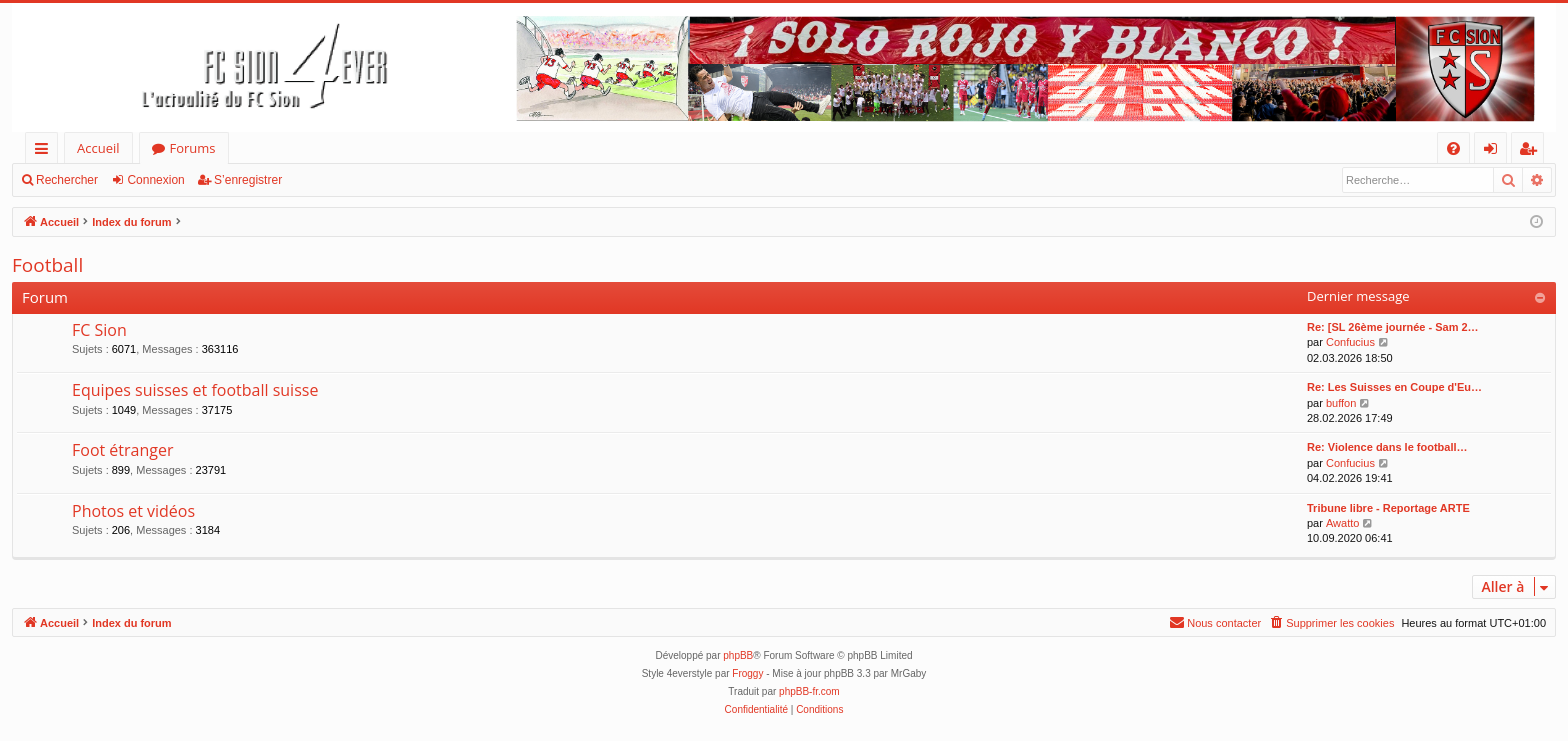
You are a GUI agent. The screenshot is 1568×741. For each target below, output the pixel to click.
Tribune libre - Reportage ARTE (1388, 508)
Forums (193, 148)
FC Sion (99, 330)
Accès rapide (45, 151)
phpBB (738, 655)
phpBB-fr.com (809, 691)
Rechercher (67, 180)
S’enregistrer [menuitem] (1532, 151)
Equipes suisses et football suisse (195, 390)
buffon (1341, 403)
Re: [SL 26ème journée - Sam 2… (1393, 327)
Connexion (155, 180)
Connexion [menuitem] (1495, 151)
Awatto (1342, 523)
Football (47, 265)
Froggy (747, 673)
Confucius (1350, 342)
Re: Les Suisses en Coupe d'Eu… (1394, 387)
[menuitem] (1453, 148)
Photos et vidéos (133, 511)
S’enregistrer (248, 180)
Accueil (98, 148)
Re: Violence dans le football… (1387, 447)
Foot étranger (123, 450)
